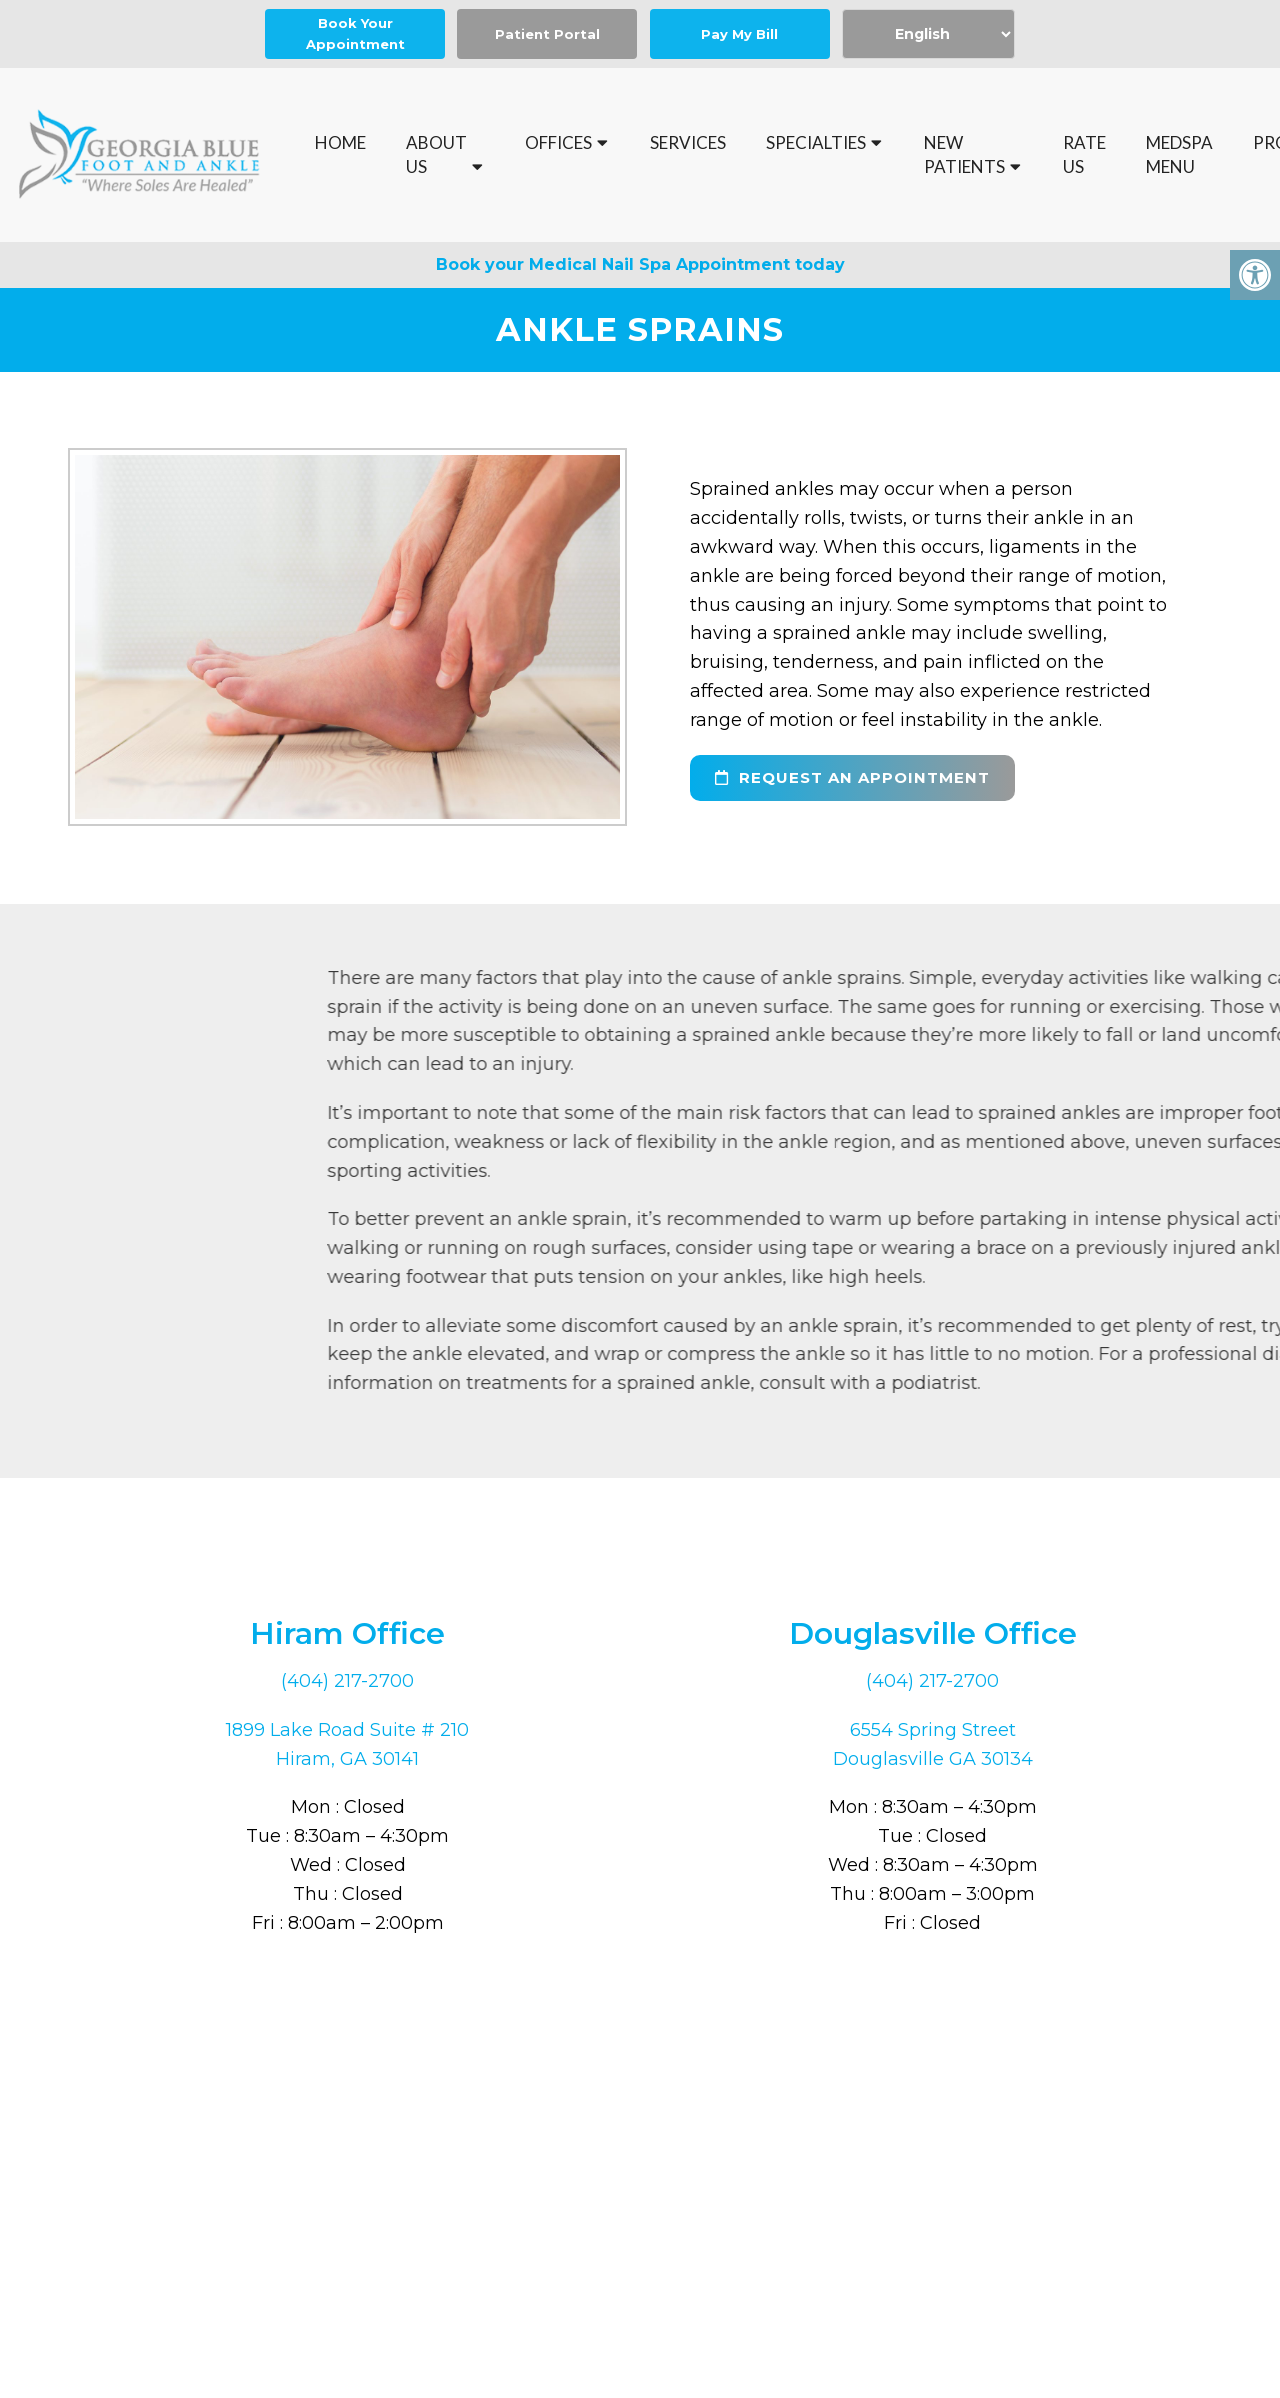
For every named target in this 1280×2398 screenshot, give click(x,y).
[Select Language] (928, 34)
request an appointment (852, 777)
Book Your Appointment (355, 33)
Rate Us (1084, 154)
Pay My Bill (739, 34)
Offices (558, 142)
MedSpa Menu (1179, 154)
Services (688, 142)
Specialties (816, 142)
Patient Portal (547, 34)
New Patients (964, 154)
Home (340, 142)
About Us (436, 154)
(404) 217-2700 (347, 1681)
